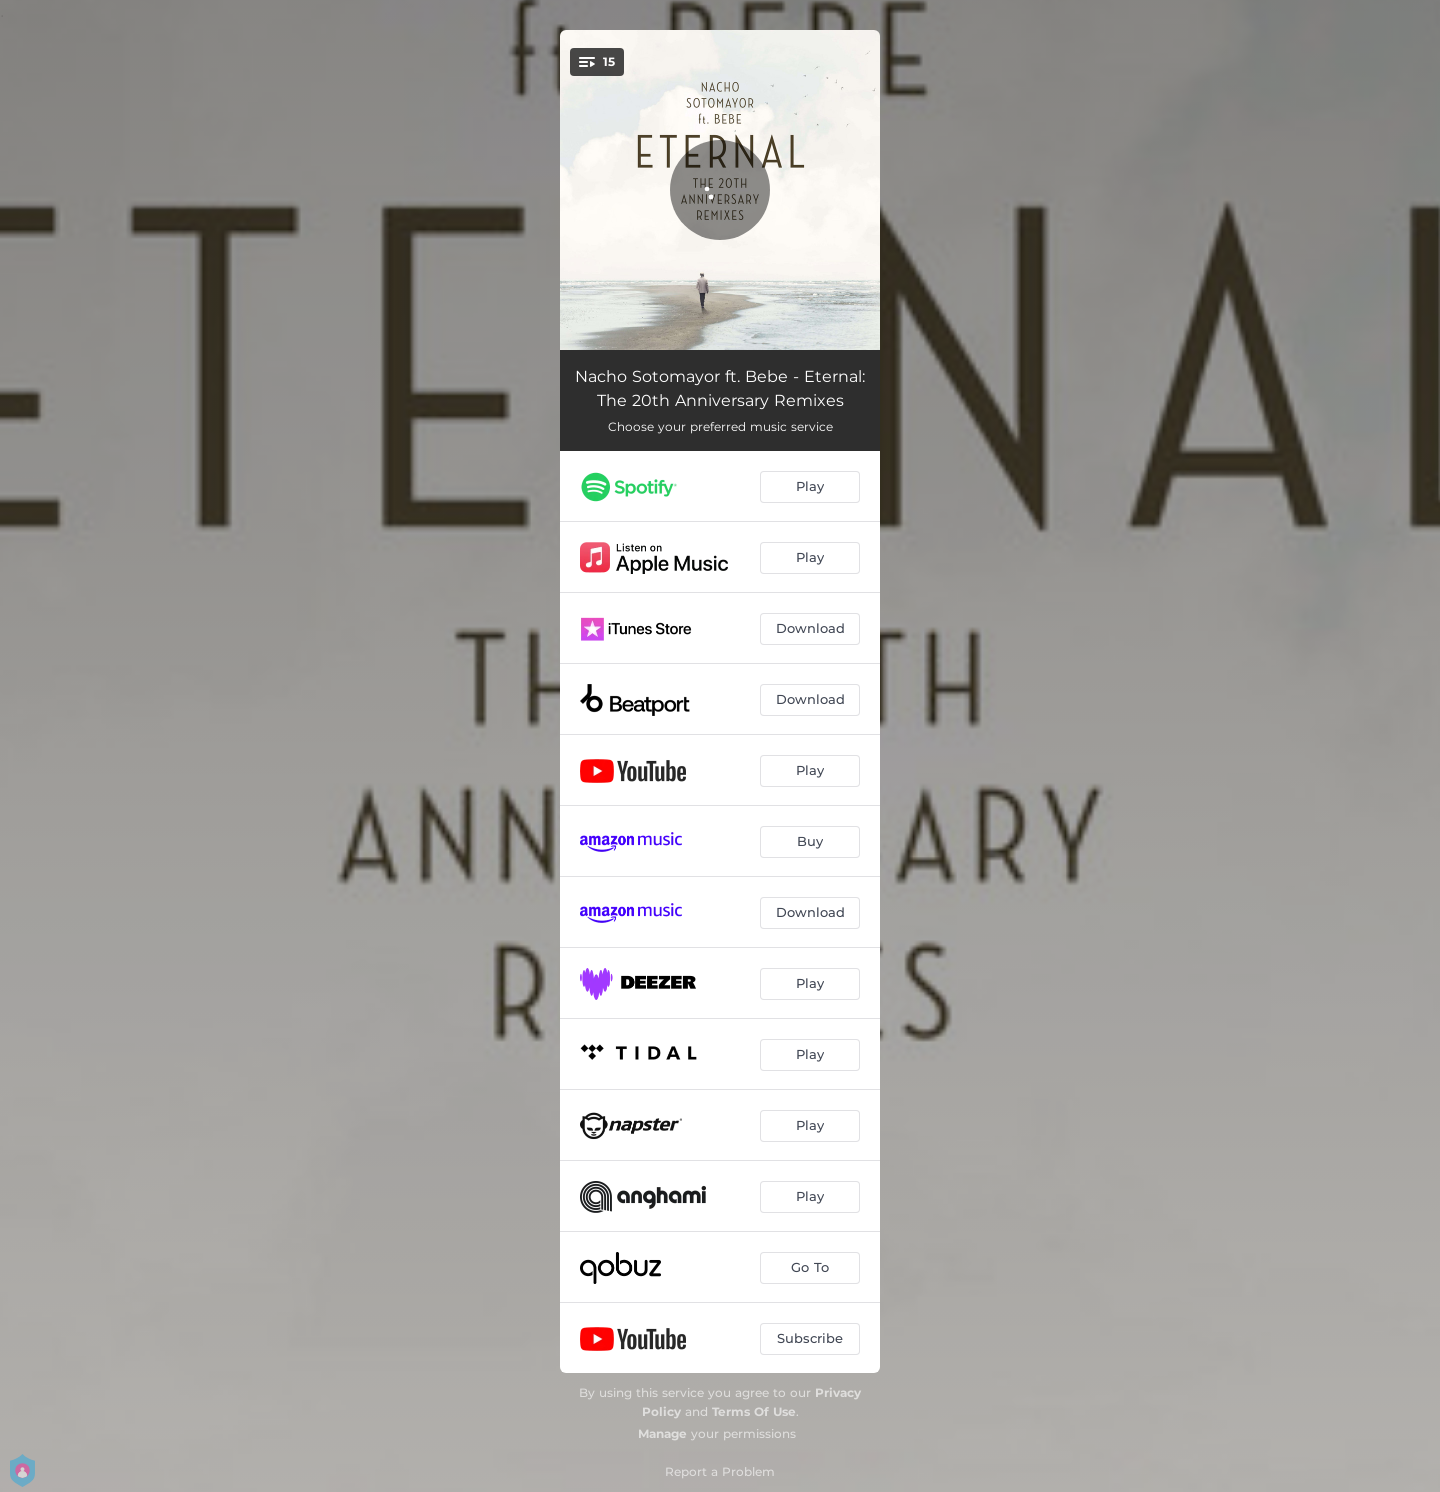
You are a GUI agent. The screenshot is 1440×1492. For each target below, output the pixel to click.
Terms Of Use (754, 1411)
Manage (662, 1433)
